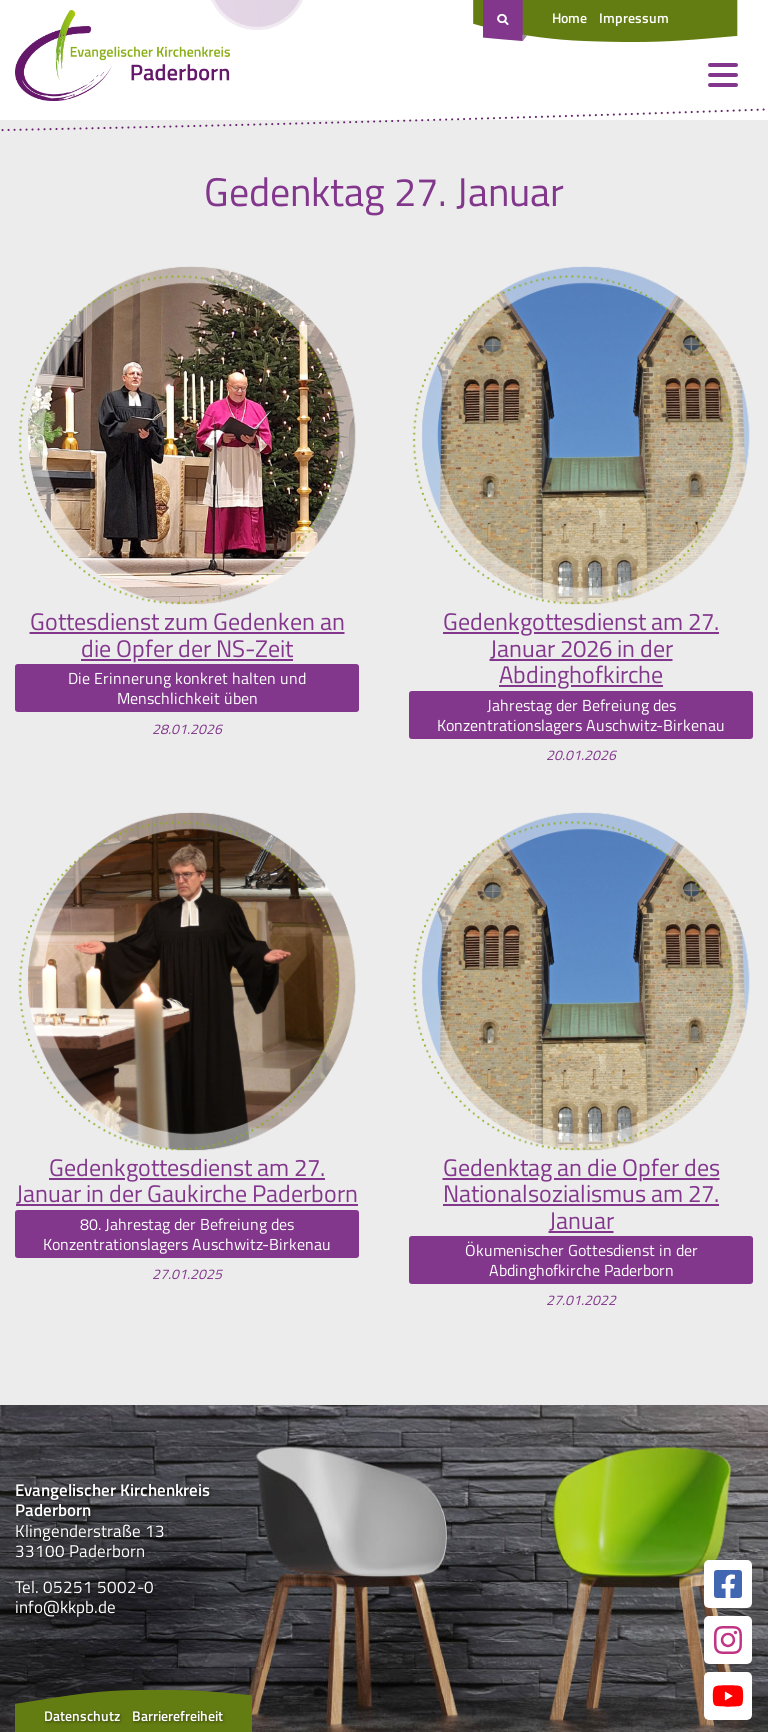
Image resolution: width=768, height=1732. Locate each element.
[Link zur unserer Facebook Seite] (728, 1584)
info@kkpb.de (65, 1607)
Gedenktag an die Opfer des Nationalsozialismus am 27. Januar (581, 1193)
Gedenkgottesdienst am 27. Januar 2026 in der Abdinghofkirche (581, 647)
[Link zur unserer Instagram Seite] (728, 1640)
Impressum (634, 17)
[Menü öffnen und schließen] (723, 75)
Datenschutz (82, 1715)
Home (569, 17)
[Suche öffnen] (505, 21)
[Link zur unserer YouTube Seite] (728, 1696)
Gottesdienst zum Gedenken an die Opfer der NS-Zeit (187, 634)
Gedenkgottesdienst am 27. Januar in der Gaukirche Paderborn (187, 1180)
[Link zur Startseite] (122, 60)
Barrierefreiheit (177, 1715)
